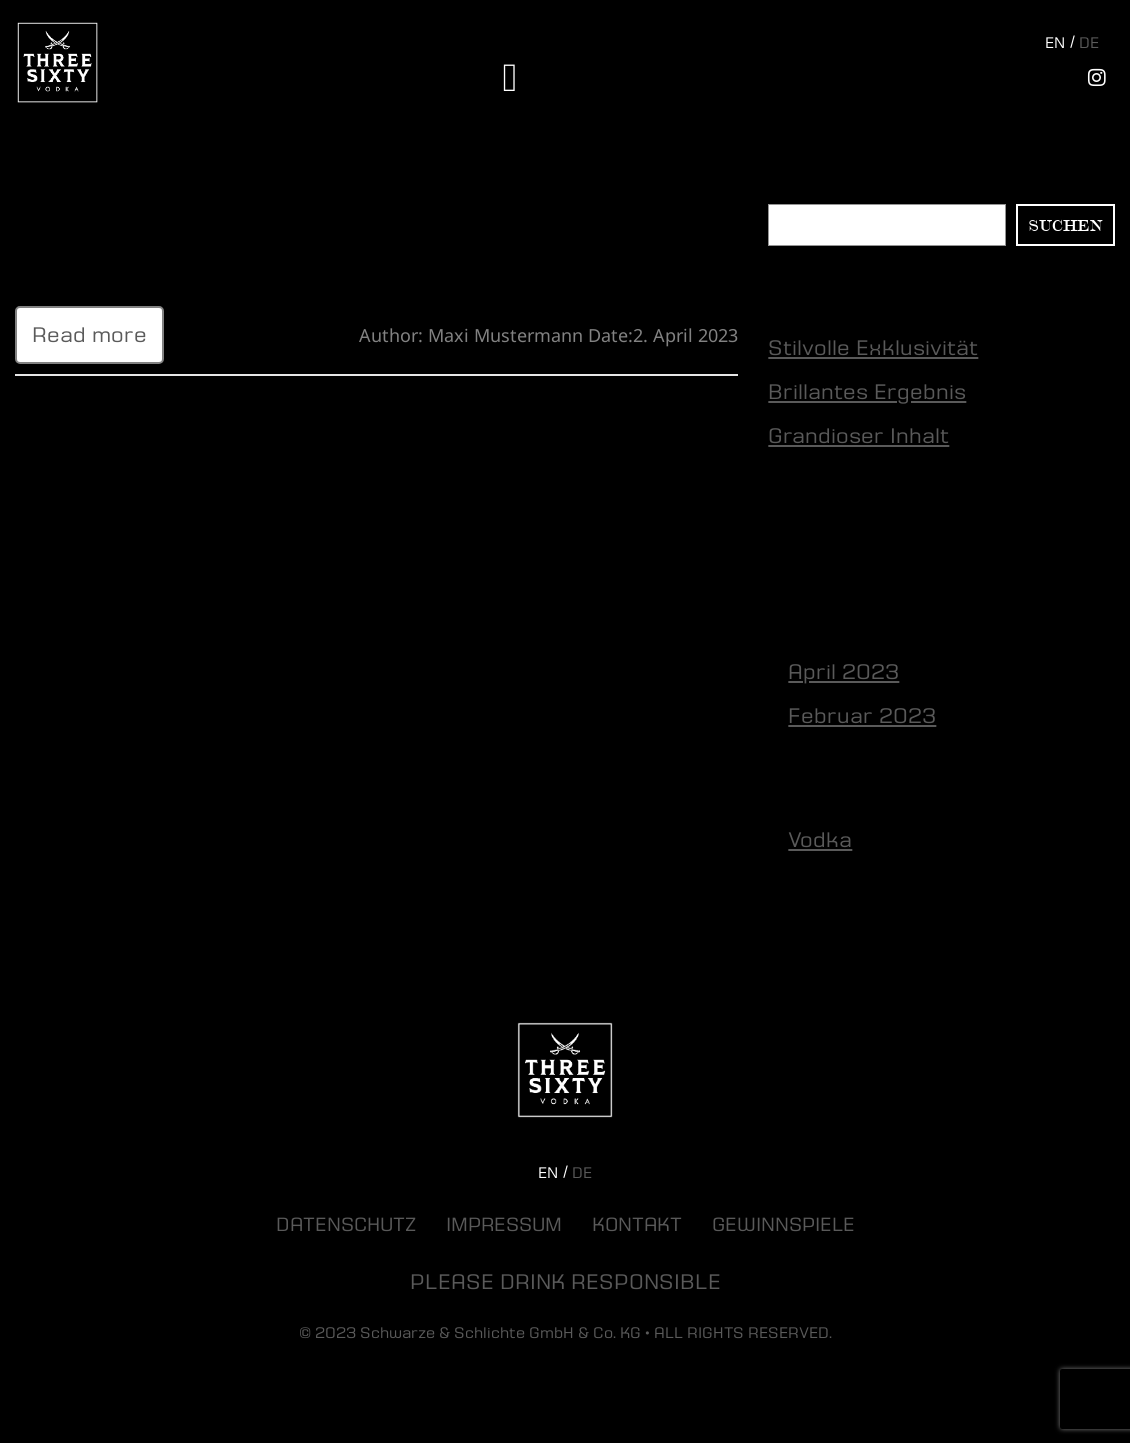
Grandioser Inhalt (858, 436)
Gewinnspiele (783, 1225)
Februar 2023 (862, 716)
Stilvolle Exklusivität (120, 202)
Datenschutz (346, 1225)
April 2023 (843, 672)
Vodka (820, 840)
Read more (89, 335)
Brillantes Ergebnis (867, 392)
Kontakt (637, 1225)
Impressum (504, 1225)
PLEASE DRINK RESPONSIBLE (565, 1282)
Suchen (799, 192)
